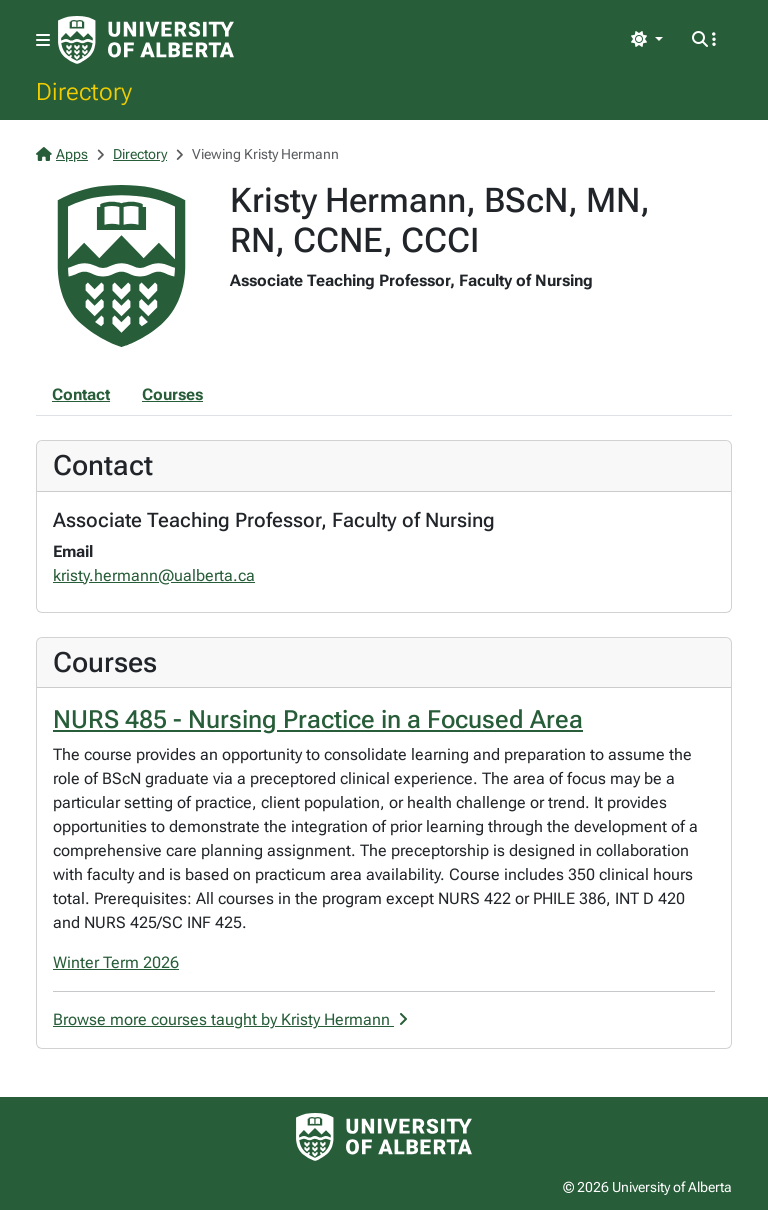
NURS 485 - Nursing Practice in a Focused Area (318, 719)
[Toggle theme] (647, 40)
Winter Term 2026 (116, 962)
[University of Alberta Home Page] (146, 40)
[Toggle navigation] (43, 40)
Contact (81, 394)
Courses (172, 394)
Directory (84, 91)
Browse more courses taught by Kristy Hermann (230, 1019)
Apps (62, 154)
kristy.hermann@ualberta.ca (154, 575)
